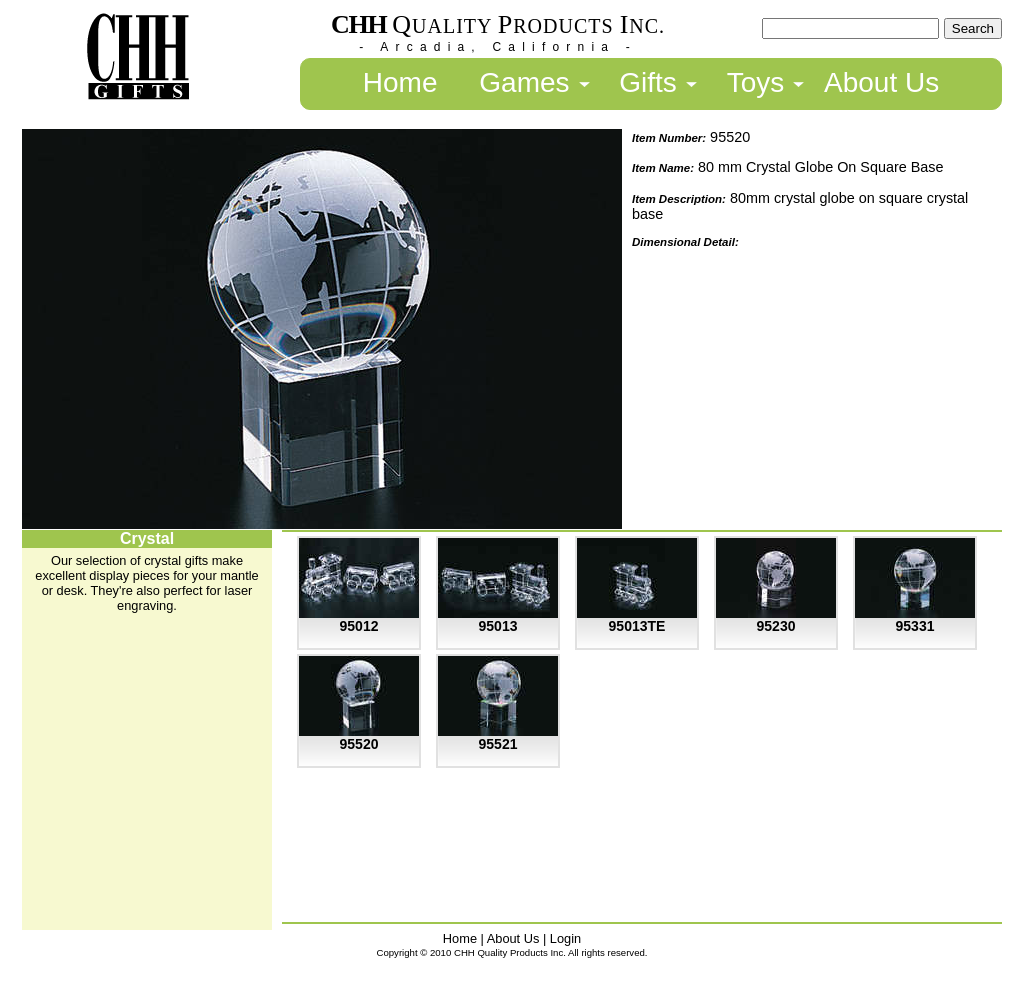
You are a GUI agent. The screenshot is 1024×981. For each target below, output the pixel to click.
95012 (359, 626)
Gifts (648, 82)
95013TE (637, 626)
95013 (498, 626)
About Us (881, 82)
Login (565, 938)
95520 (359, 744)
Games (524, 82)
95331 (915, 626)
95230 (776, 626)
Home (400, 82)
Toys (756, 82)
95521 (498, 744)
